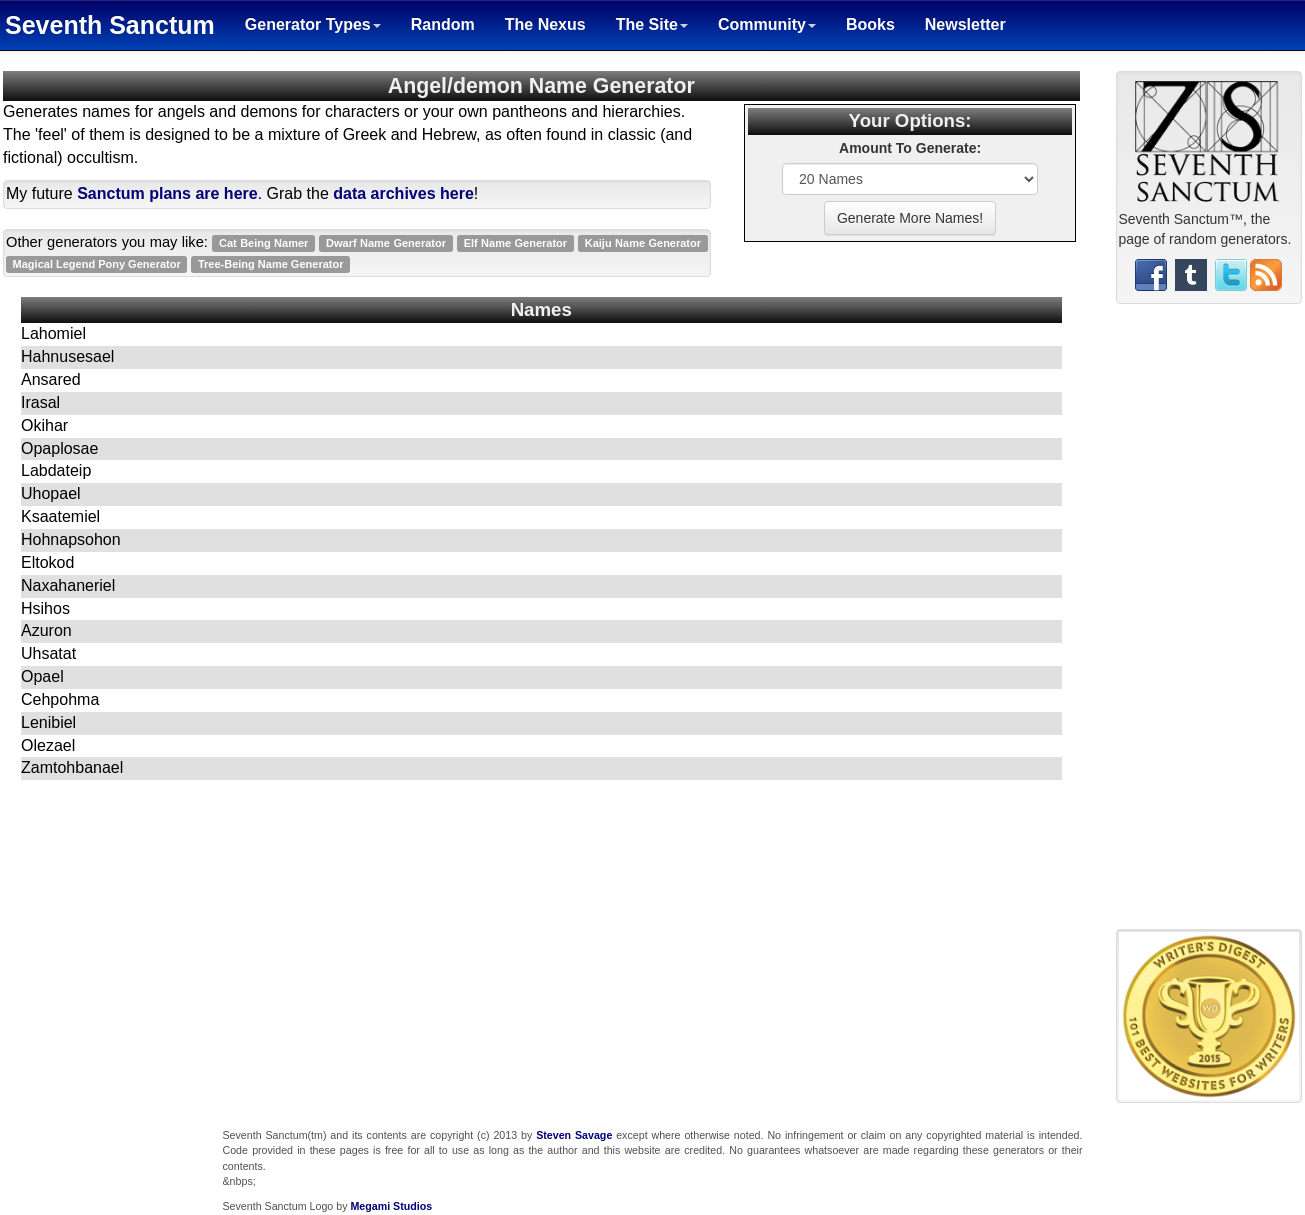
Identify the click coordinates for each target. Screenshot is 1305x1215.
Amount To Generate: (910, 148)
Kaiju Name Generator (643, 243)
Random (443, 24)
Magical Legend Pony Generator (97, 264)
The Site (652, 24)
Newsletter (965, 24)
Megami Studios (391, 1206)
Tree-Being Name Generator (271, 264)
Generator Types (313, 24)
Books (870, 24)
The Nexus (545, 24)
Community (767, 24)
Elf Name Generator (515, 243)
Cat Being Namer (263, 243)
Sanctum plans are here (167, 193)
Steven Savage (574, 1135)
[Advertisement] (1209, 624)
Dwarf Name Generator (386, 243)
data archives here (403, 193)
